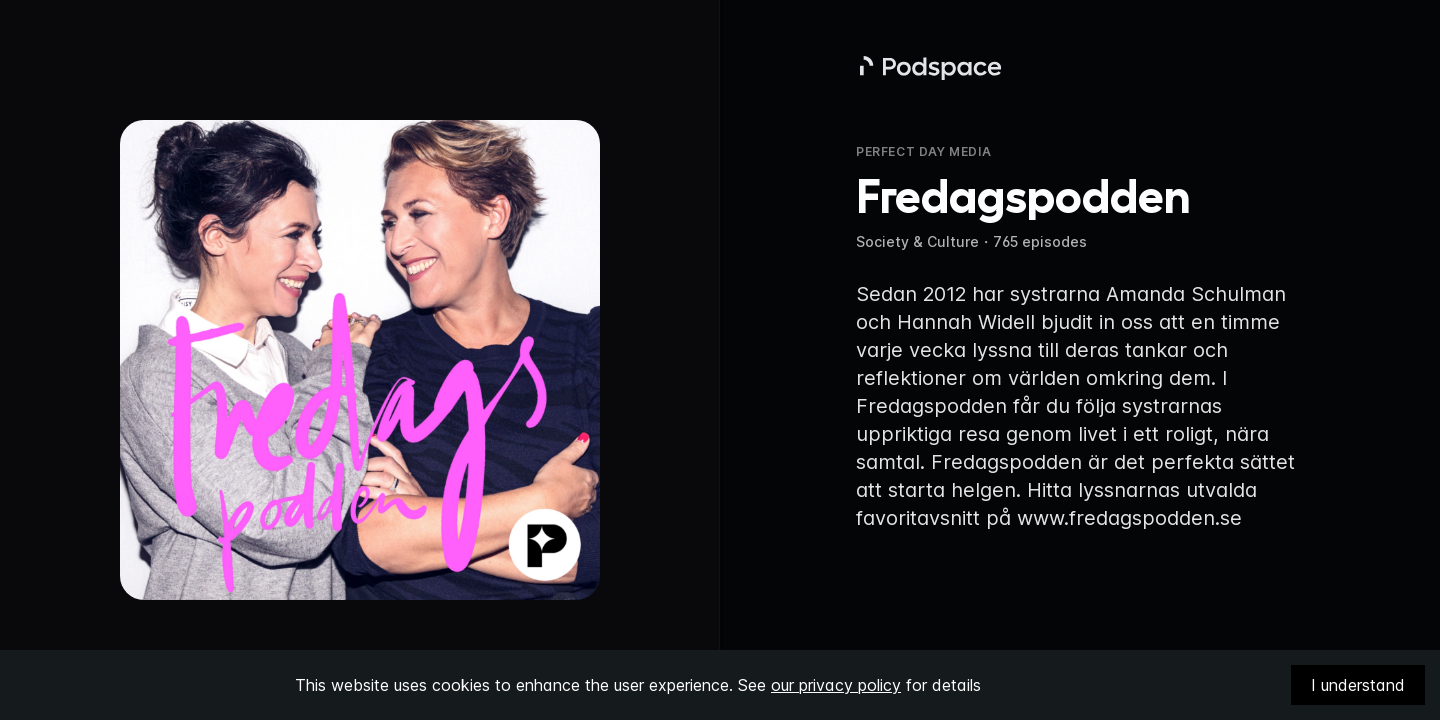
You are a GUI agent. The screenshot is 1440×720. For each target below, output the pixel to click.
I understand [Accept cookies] (1358, 685)
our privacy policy (836, 685)
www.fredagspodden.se (1129, 518)
